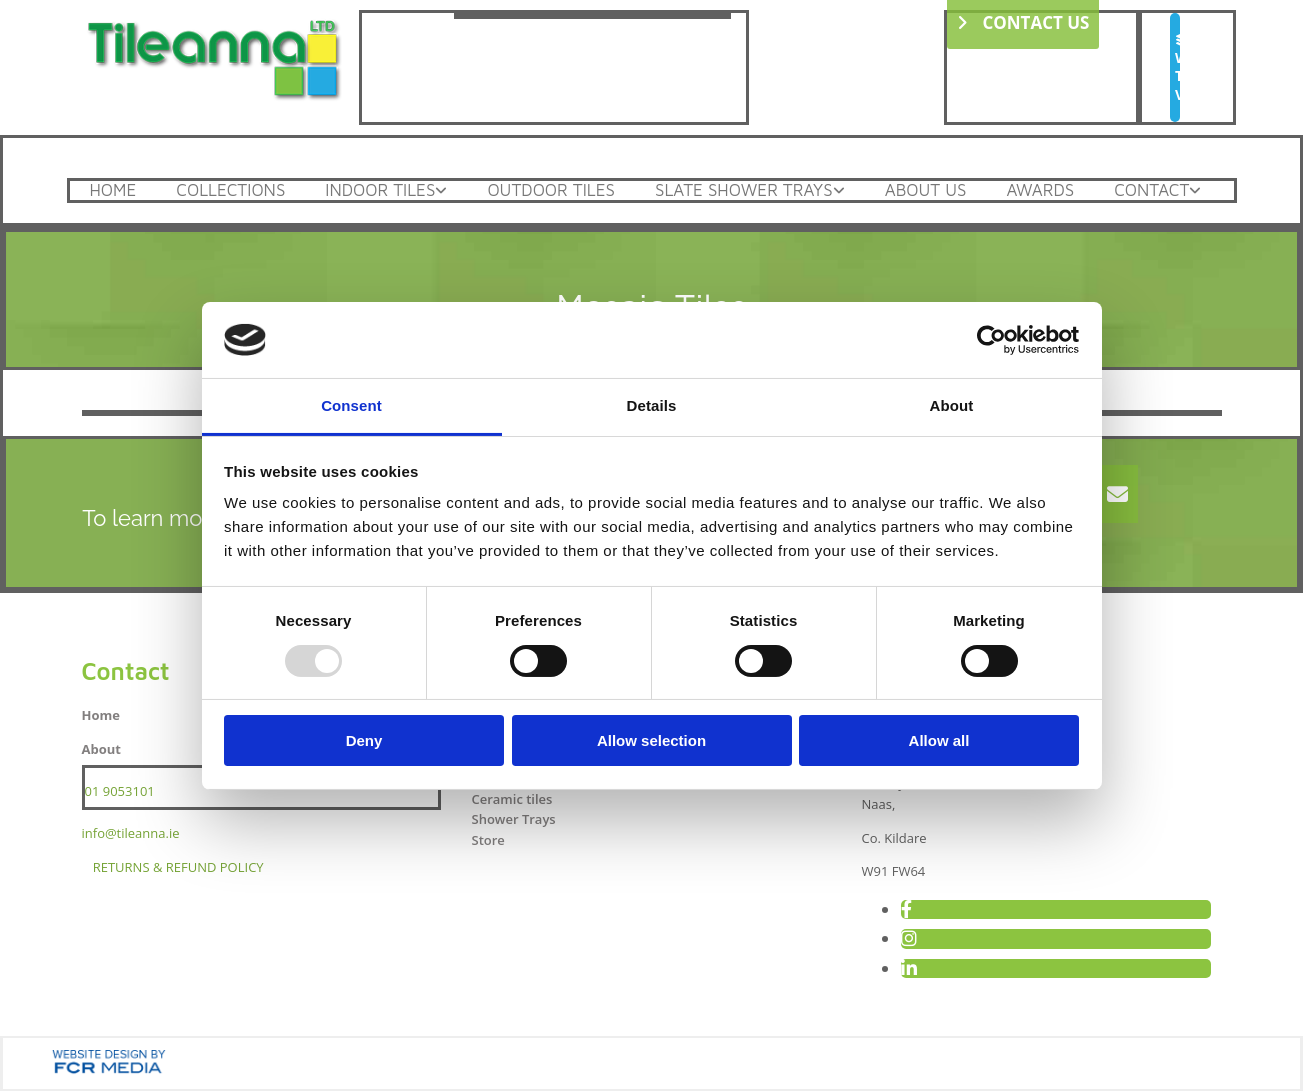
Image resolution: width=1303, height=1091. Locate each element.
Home (113, 190)
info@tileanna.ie (131, 833)
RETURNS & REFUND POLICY (178, 867)
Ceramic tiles (511, 799)
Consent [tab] (351, 405)
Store (487, 840)
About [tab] (952, 405)
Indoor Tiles (380, 190)
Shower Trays (513, 819)
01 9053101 (120, 791)
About (101, 749)
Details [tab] (652, 405)
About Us (926, 190)
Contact (1151, 190)
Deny (364, 740)
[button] (1175, 67)
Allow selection (651, 740)
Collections (230, 190)
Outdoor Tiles (551, 190)
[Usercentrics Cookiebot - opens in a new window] (991, 340)
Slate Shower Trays (744, 190)
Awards (1040, 190)
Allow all (939, 740)
